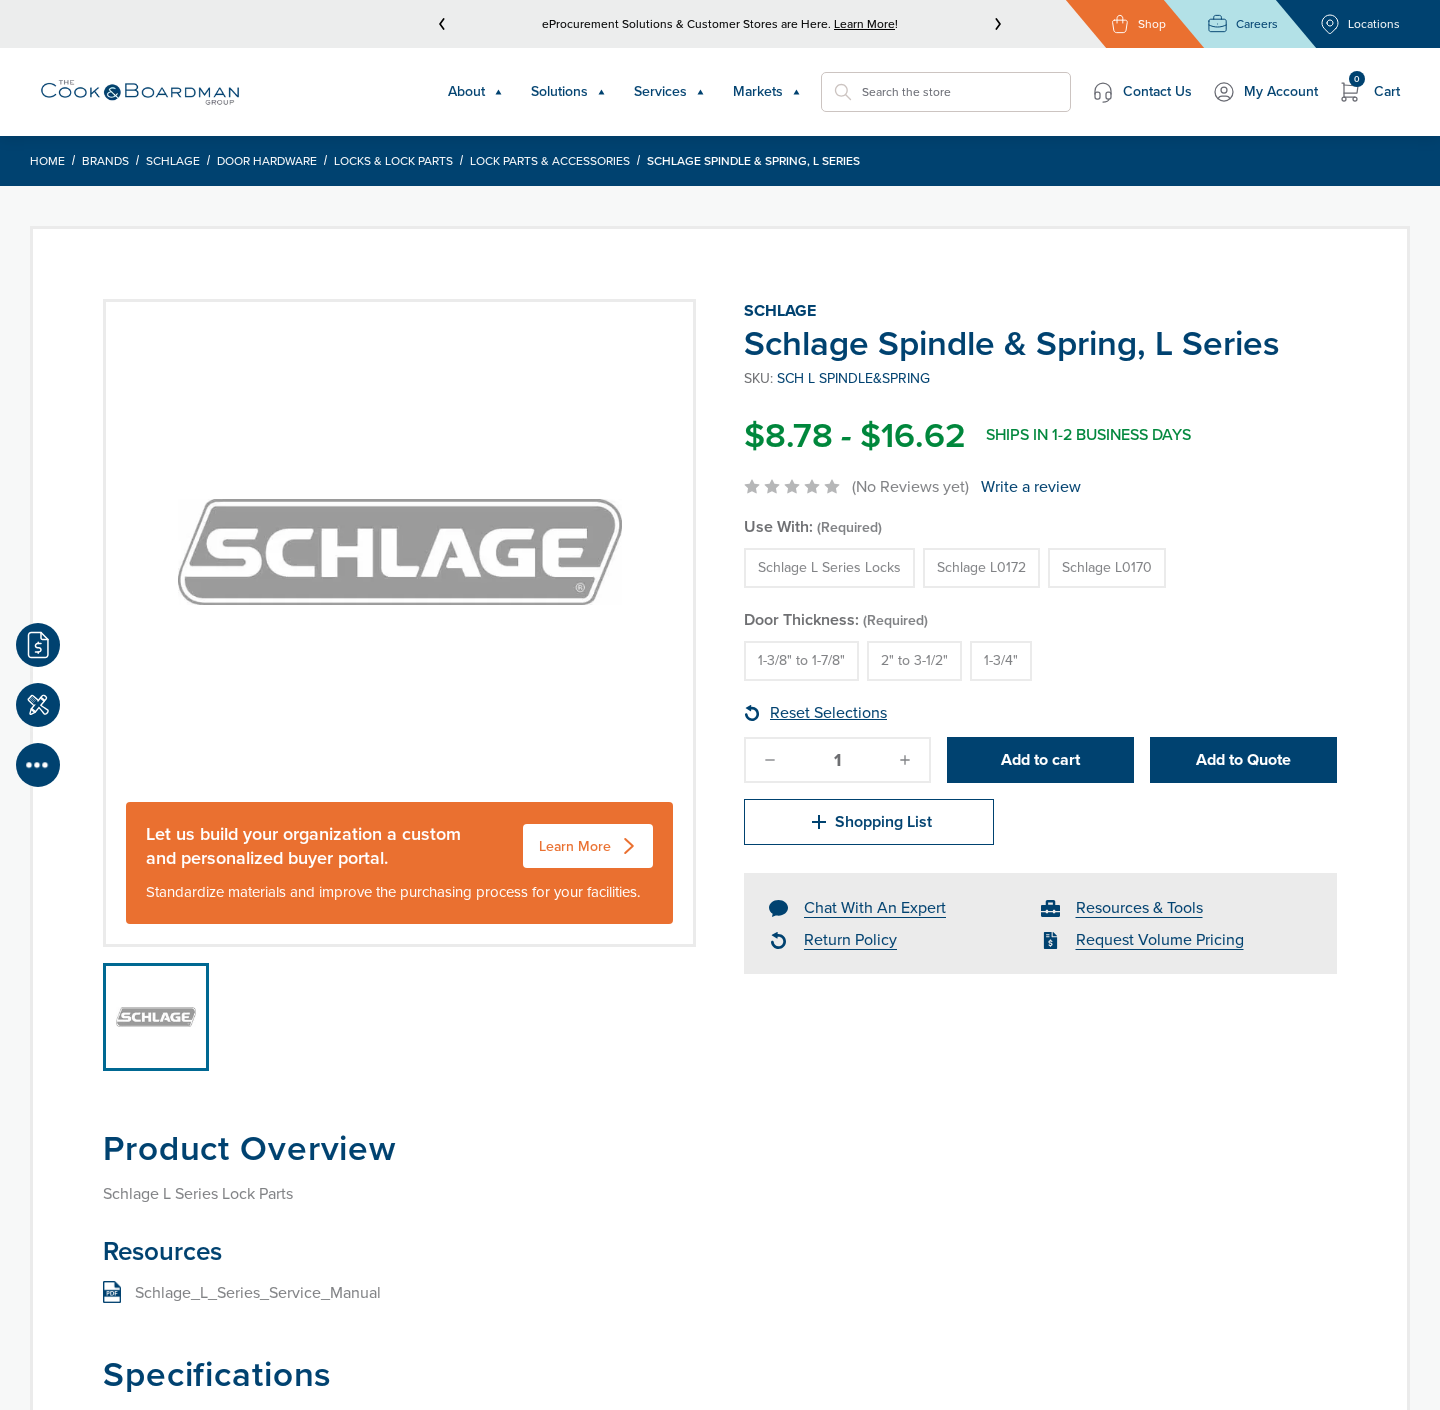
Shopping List (869, 822)
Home (47, 161)
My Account (1265, 92)
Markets (767, 91)
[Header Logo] (140, 92)
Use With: (813, 526)
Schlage (173, 161)
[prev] (442, 24)
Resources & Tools (1139, 907)
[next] (998, 24)
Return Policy (850, 939)
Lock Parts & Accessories (550, 161)
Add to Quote (1243, 759)
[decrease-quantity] (770, 760)
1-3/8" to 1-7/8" (801, 660)
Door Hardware (267, 161)
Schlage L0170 (1107, 567)
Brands (105, 161)
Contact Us (1141, 92)
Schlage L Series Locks (829, 567)
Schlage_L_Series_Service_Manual (258, 1292)
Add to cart (1040, 759)
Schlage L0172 (981, 567)
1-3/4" (1001, 660)
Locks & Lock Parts (393, 161)
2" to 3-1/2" (914, 660)
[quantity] (838, 760)
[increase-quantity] (905, 760)
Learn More (864, 24)
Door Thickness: (836, 619)
